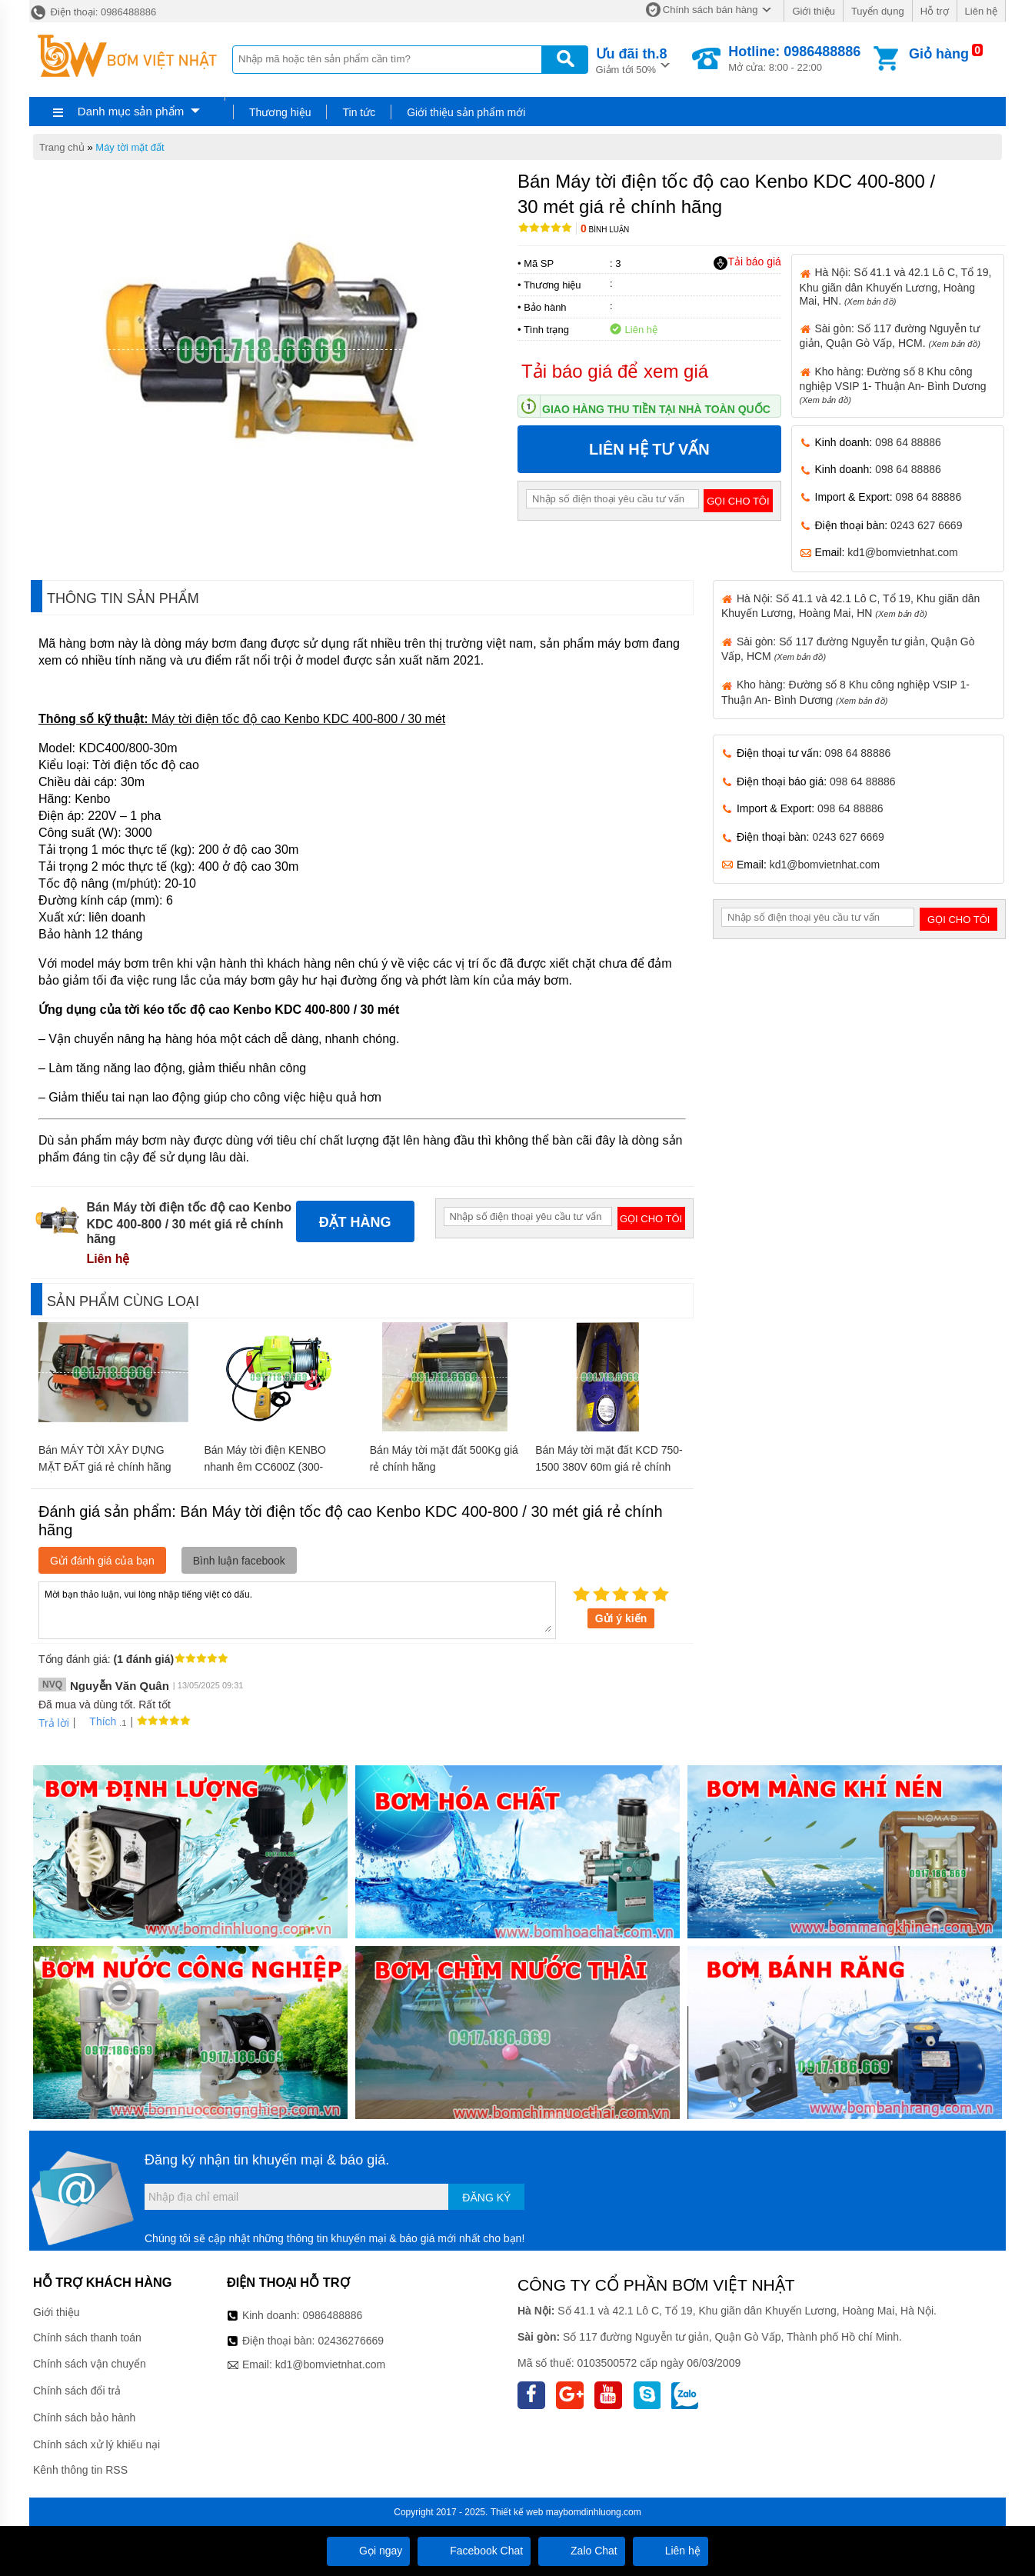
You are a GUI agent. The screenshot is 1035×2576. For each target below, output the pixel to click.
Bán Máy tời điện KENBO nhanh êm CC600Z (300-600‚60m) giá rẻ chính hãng (269, 1467)
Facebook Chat (474, 2550)
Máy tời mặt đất (129, 147)
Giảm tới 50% (631, 59)
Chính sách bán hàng (710, 9)
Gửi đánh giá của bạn (102, 1561)
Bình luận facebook (239, 1561)
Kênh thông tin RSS (80, 2470)
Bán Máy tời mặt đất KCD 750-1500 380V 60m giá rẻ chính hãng (609, 1467)
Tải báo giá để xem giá (614, 371)
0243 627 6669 (926, 525)
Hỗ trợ (934, 11)
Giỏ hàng (939, 54)
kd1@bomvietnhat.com (902, 552)
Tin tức (358, 112)
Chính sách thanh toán (87, 2337)
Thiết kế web (517, 2512)
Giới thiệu (813, 11)
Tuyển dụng (877, 11)
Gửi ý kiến (621, 1618)
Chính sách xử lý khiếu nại (96, 2444)
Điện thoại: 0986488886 (92, 12)
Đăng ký (486, 2197)
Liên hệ (981, 11)
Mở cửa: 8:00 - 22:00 (794, 58)
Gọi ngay (368, 2550)
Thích (97, 1721)
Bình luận (605, 229)
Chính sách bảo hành (84, 2417)
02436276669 (351, 2340)
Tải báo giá (747, 262)
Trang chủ (62, 147)
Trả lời (53, 1723)
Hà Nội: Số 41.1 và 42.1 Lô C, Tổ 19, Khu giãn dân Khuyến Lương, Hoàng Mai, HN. (896, 286)
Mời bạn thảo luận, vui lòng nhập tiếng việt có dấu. (297, 1609)
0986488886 (333, 2315)
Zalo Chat (581, 2550)
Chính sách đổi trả (77, 2390)
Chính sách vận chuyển (89, 2364)
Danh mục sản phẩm (131, 111)
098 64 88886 (908, 442)
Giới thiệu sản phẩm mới (466, 112)
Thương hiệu (280, 112)
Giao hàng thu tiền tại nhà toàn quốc (656, 409)
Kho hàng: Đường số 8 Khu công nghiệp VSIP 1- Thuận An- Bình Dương (893, 385)
